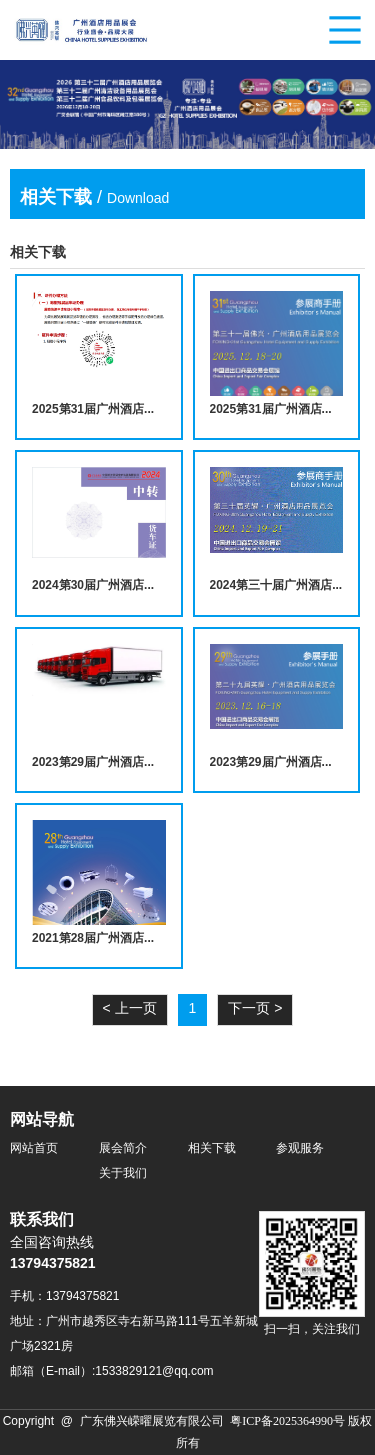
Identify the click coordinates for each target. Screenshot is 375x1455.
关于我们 (123, 1173)
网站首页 (34, 1148)
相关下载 (212, 1148)
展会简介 (123, 1148)
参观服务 (300, 1148)
